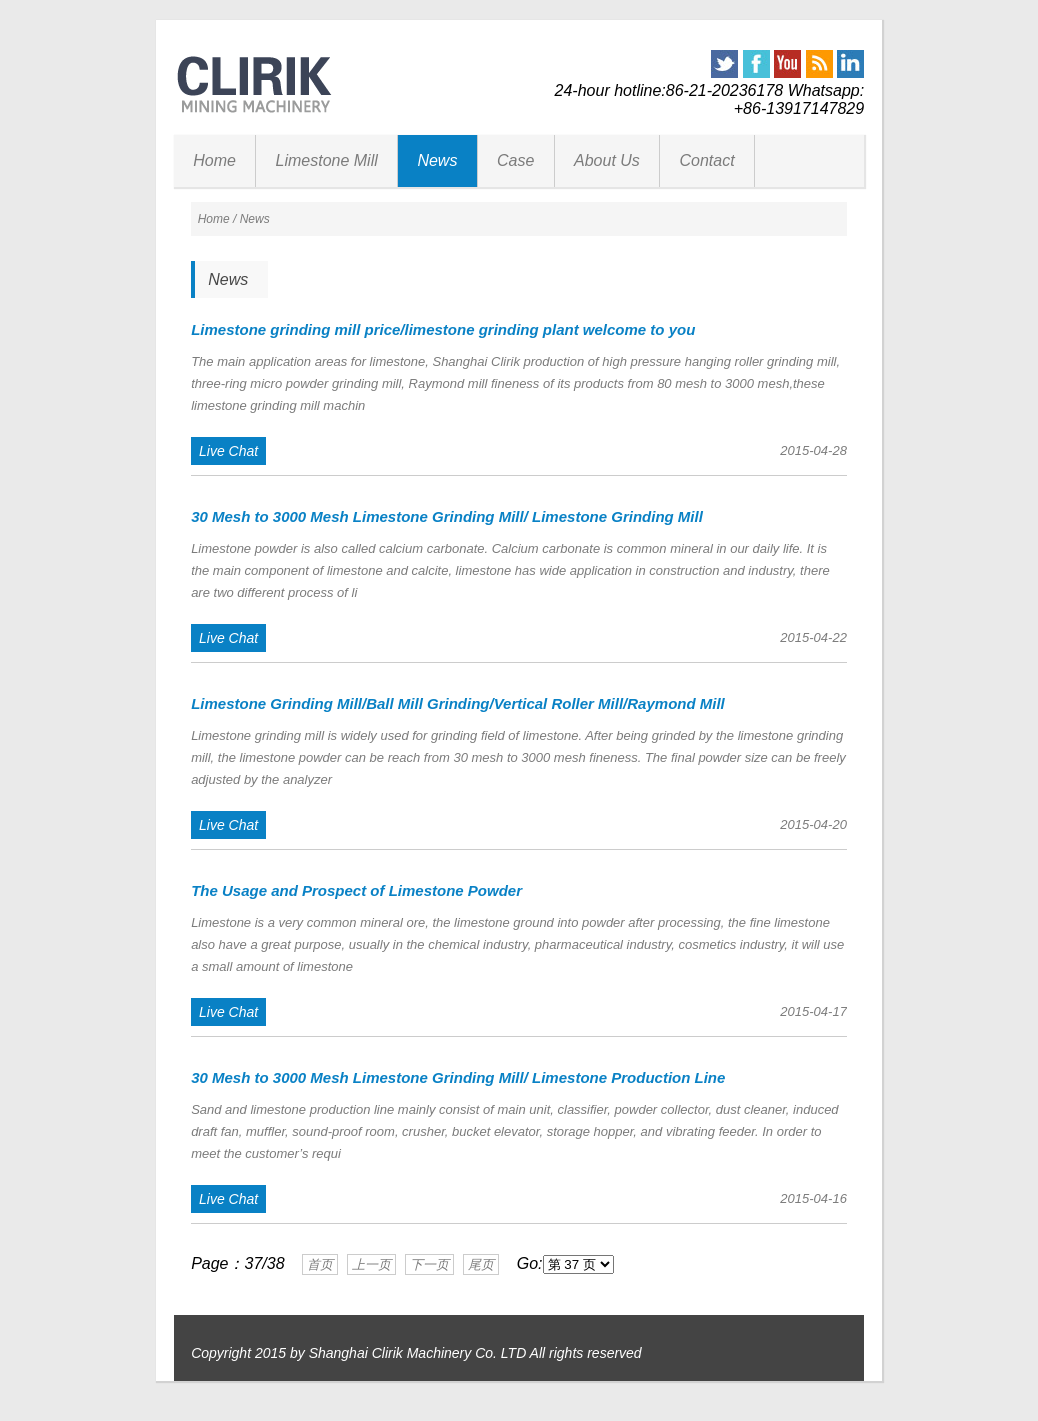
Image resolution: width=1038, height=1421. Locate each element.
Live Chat (228, 451)
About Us (607, 160)
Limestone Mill (327, 160)
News (437, 160)
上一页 (371, 1264)
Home (214, 160)
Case (515, 160)
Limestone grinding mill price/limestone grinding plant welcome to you (443, 329)
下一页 (429, 1264)
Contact (706, 160)
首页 (320, 1264)
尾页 (481, 1264)
